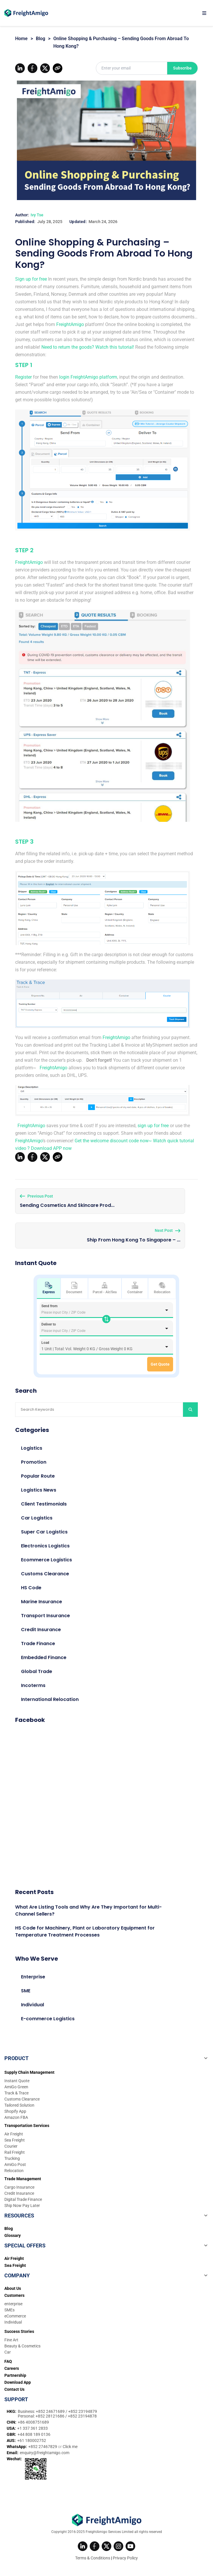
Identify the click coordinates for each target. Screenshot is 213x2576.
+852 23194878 (82, 2416)
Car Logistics (36, 1518)
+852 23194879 (82, 2411)
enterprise (13, 2303)
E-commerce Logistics (48, 2018)
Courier (10, 2146)
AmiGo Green (16, 2087)
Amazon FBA (16, 2117)
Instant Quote (16, 2080)
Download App (17, 2382)
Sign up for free (31, 279)
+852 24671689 (51, 2411)
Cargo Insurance (19, 2187)
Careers (11, 2368)
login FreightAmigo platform (88, 377)
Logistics (31, 1448)
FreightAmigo (70, 324)
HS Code (31, 1587)
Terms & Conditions (92, 2558)
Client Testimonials (44, 1504)
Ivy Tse (37, 215)
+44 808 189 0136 (33, 2434)
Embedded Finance (43, 1657)
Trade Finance (38, 1643)
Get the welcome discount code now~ (113, 1140)
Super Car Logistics (44, 1532)
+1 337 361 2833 (32, 2428)
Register (23, 377)
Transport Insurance (45, 1615)
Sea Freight (14, 2140)
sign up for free (153, 1125)
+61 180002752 (31, 2440)
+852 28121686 (50, 2416)
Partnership (15, 2375)
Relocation (162, 1288)
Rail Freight (14, 2152)
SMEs (9, 2310)
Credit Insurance (41, 1629)
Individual (32, 2004)
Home (21, 38)
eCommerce (15, 2316)
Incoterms (33, 1685)
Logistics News (38, 1490)
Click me (70, 2446)
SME (25, 1990)
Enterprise (33, 1976)
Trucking (12, 2158)
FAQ (8, 2361)
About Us (12, 2288)
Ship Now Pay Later (22, 2205)
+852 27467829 (43, 2446)
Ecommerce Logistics (46, 1559)
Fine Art (11, 2340)
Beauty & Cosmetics (22, 2346)
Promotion (33, 1462)
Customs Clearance (45, 1573)
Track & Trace (16, 2093)
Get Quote (160, 1364)
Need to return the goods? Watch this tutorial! (87, 347)
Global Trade (36, 1671)
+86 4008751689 (33, 2422)
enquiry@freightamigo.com (44, 2452)
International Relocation (50, 1699)
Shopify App (15, 2111)
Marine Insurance (41, 1601)
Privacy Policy (125, 2558)
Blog (40, 38)
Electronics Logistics (45, 1545)
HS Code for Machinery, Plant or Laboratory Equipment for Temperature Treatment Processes (85, 1931)
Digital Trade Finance (23, 2199)
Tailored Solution (19, 2105)
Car (7, 2352)
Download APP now (51, 1148)
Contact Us (14, 2389)
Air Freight (13, 2134)
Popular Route (38, 1476)
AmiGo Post (15, 2164)
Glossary (12, 2235)
